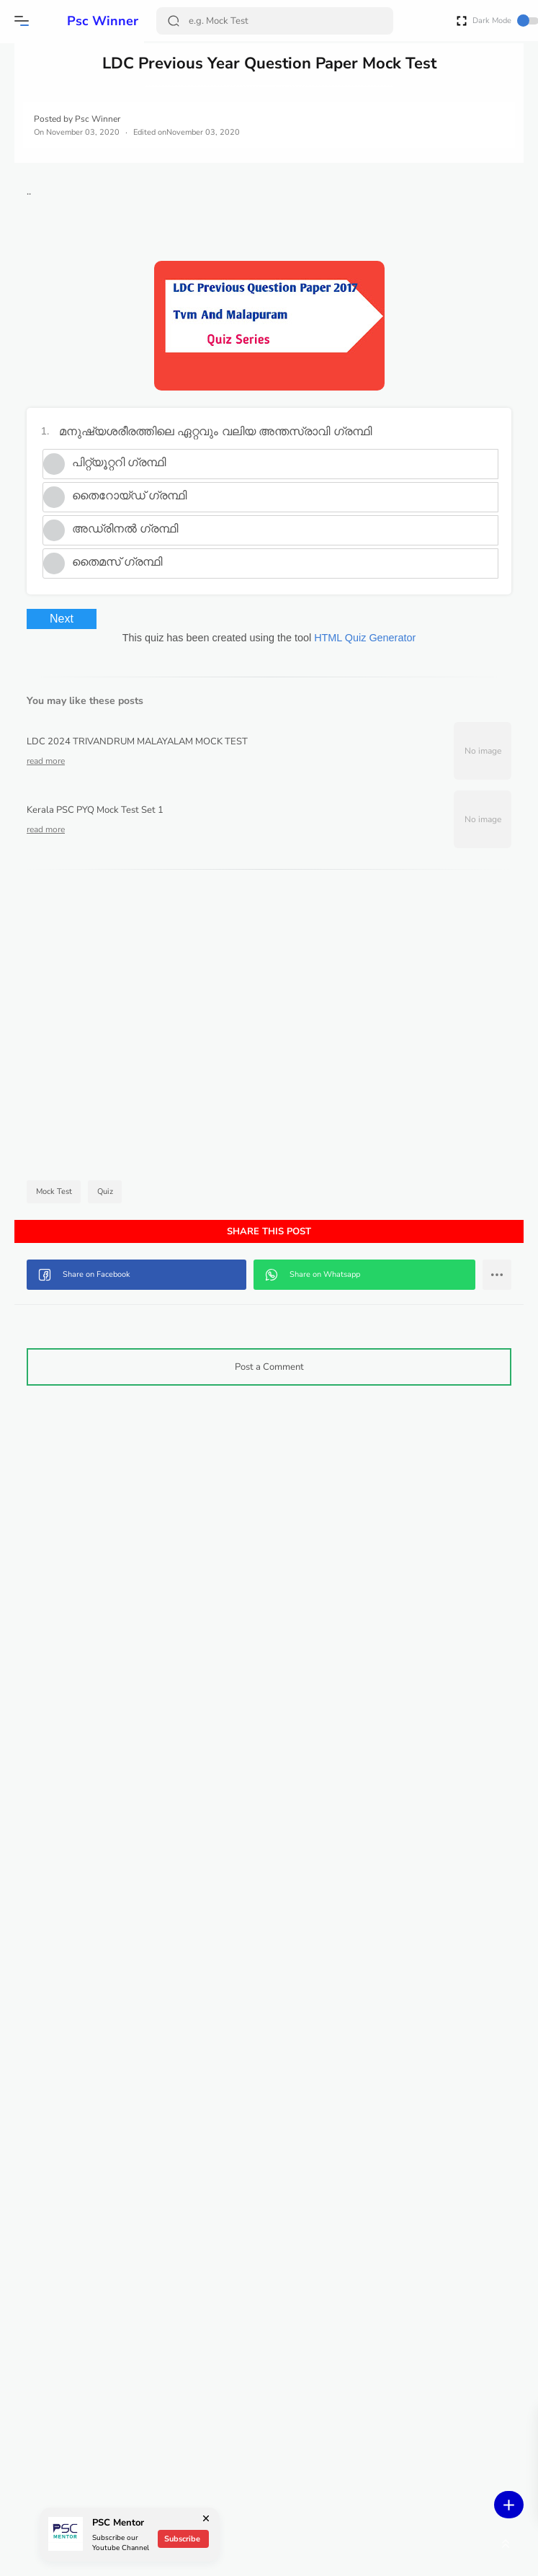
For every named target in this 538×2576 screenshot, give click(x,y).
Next (209, 637)
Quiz (257, 1210)
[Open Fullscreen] (461, 20)
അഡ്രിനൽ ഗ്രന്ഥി (273, 547)
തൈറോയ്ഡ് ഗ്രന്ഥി (277, 514)
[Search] (276, 21)
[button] (25, 21)
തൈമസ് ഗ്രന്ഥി (265, 580)
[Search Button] (177, 21)
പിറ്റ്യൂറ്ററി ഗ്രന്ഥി (266, 481)
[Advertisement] (341, 1047)
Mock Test (203, 1210)
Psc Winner (84, 21)
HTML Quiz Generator (437, 656)
